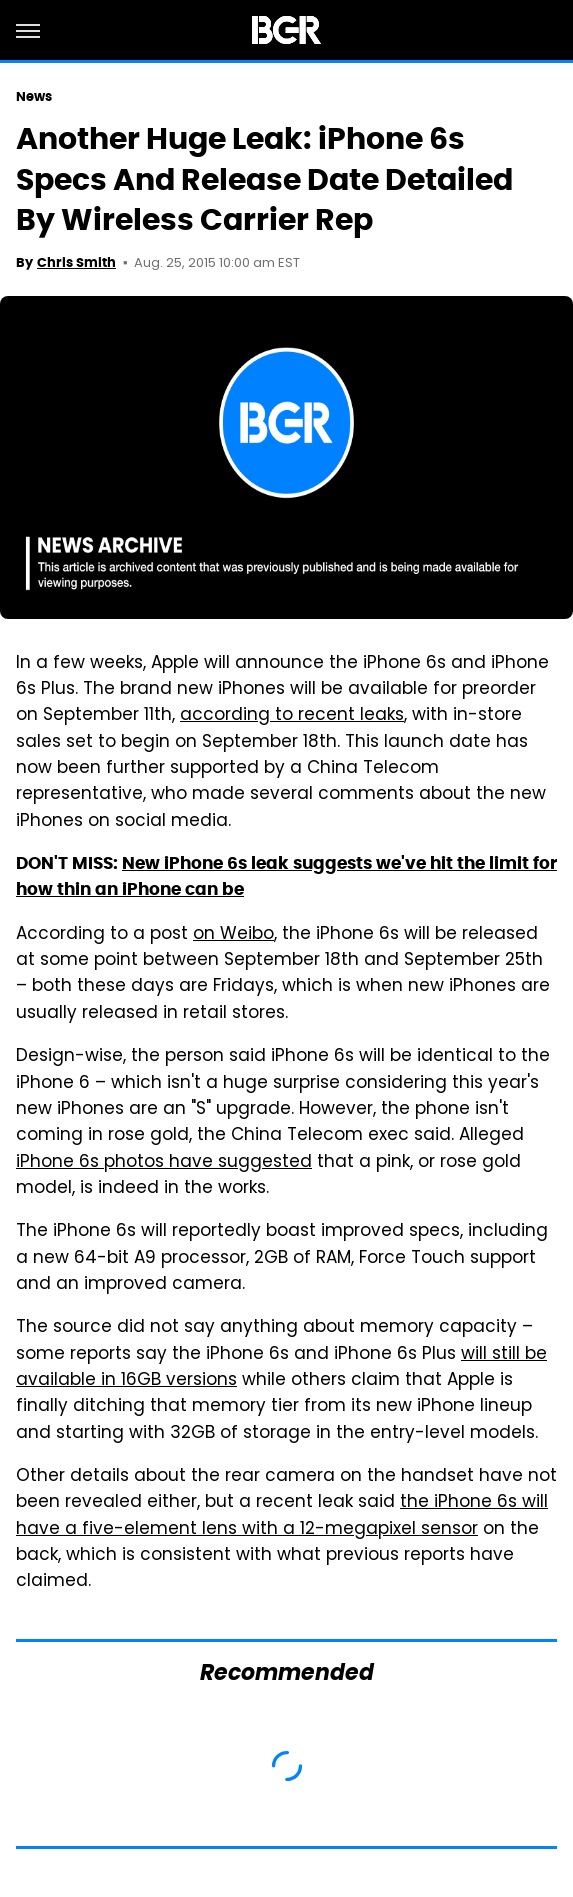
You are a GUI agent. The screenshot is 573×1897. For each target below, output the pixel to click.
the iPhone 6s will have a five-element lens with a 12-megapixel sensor (282, 1516)
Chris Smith (76, 262)
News (34, 96)
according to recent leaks (292, 716)
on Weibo (233, 935)
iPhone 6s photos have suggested (164, 1163)
